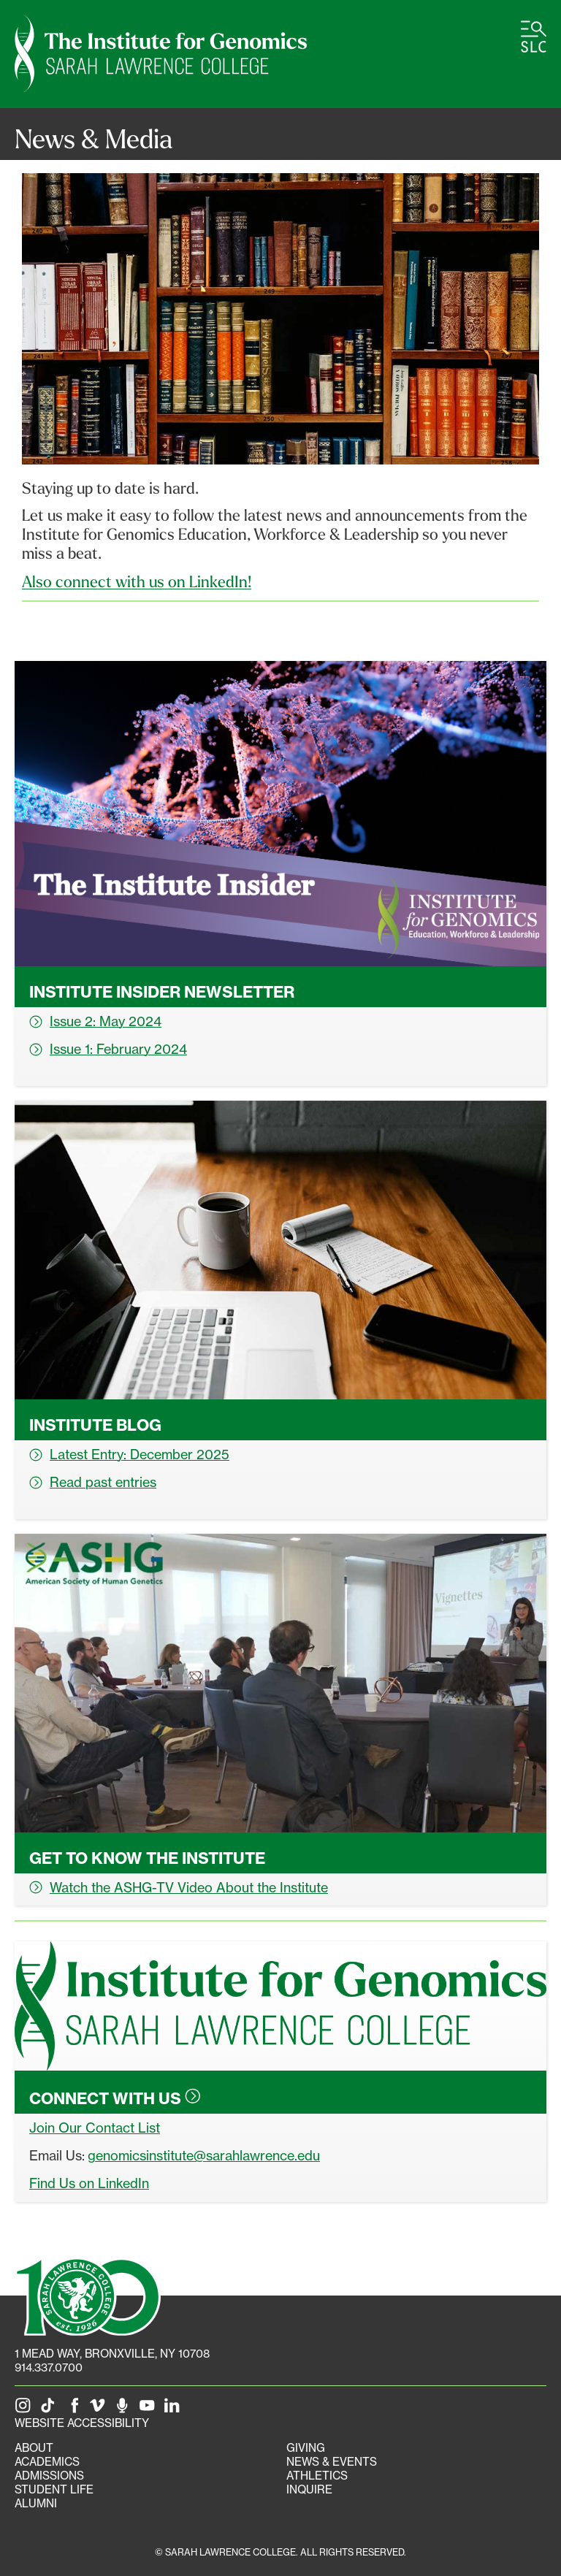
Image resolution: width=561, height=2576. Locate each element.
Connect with (115, 2098)
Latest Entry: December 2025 (129, 1454)
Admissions (49, 2476)
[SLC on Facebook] (75, 2409)
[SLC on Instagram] (26, 2409)
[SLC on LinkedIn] (175, 2409)
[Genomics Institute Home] (161, 54)
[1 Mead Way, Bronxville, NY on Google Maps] (112, 2354)
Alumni (36, 2503)
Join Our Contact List (94, 2128)
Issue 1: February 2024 (108, 1049)
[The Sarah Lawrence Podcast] (125, 2409)
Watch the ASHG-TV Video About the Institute (178, 1887)
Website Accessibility (82, 2423)
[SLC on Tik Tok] (50, 2409)
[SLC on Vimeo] (100, 2409)
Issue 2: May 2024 (95, 1021)
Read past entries (92, 1482)
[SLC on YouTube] (150, 2409)
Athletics (317, 2476)
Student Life (54, 2489)
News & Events (331, 2462)
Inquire (309, 2489)
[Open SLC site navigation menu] (533, 36)
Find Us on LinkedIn (89, 2183)
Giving (305, 2448)
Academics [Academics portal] (47, 2462)
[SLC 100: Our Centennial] (88, 2295)
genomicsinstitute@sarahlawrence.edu (204, 2155)
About (34, 2448)
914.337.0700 (49, 2367)
